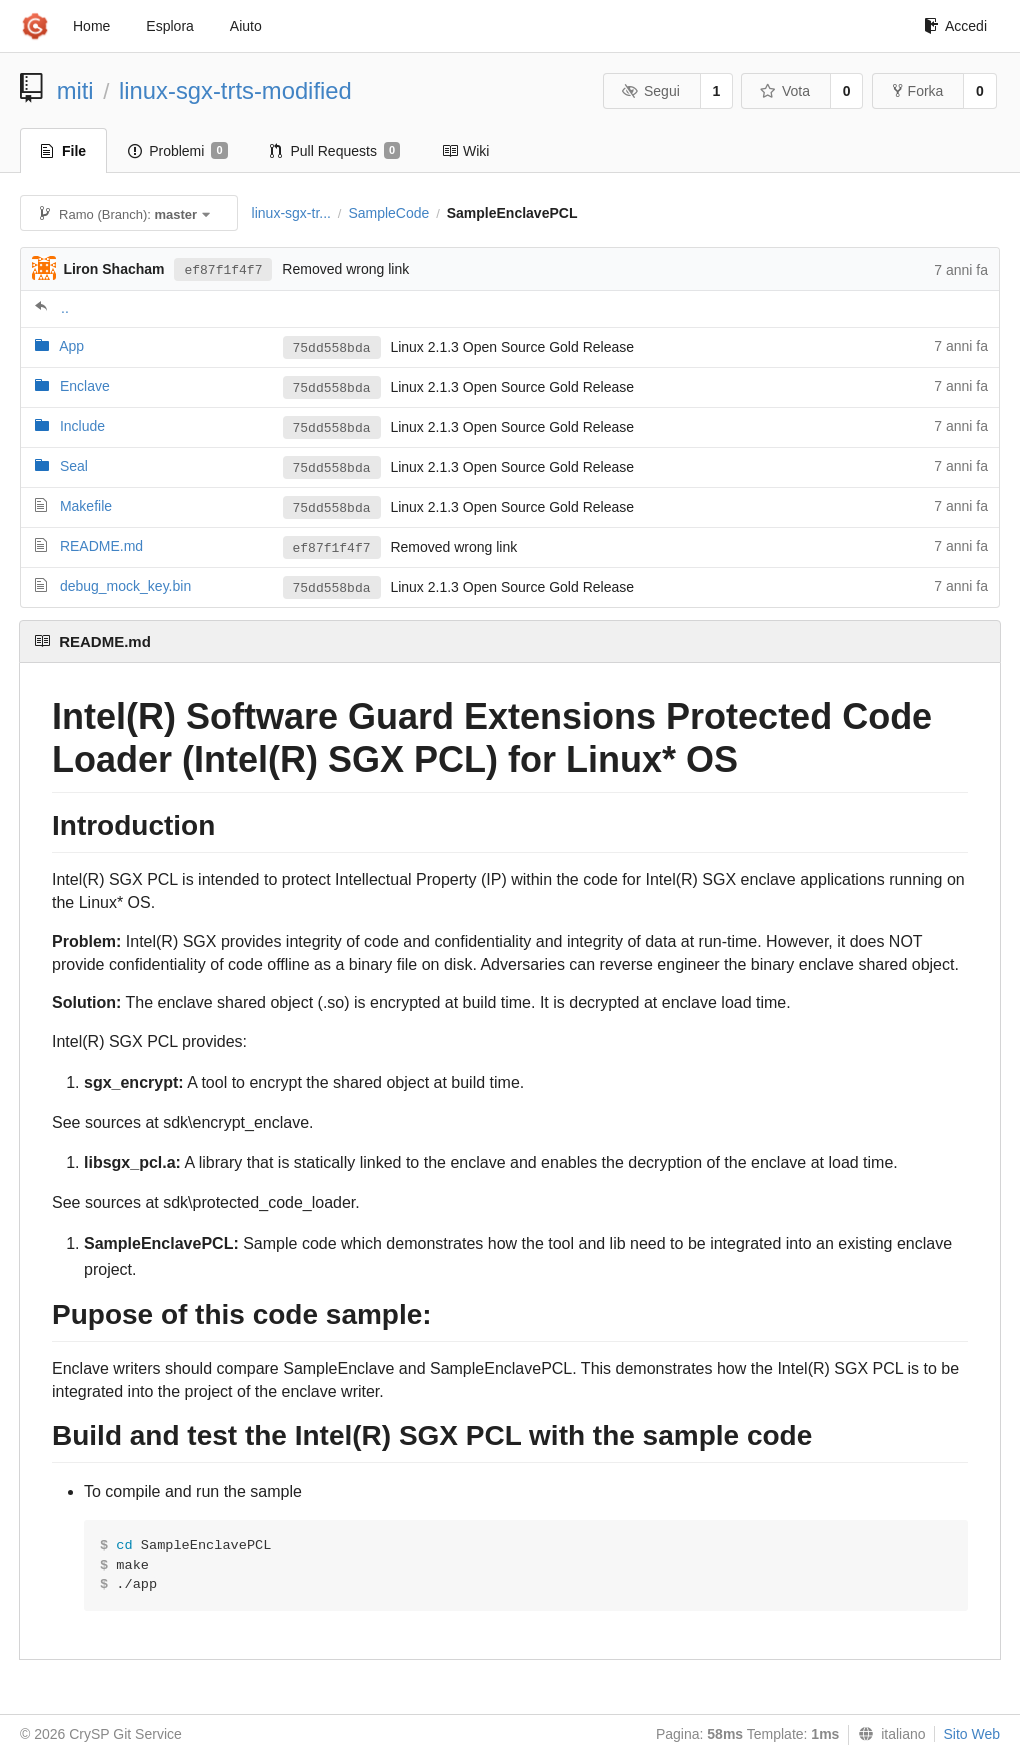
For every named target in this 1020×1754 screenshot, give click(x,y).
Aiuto (246, 26)
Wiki (465, 151)
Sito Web (971, 1734)
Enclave (85, 386)
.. (65, 308)
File (63, 151)
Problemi (177, 151)
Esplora (169, 26)
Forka (918, 91)
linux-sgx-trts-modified (235, 90)
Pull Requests (335, 151)
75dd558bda (332, 348)
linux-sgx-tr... (291, 213)
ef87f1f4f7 (223, 270)
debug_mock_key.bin (125, 586)
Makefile (86, 506)
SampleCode (388, 213)
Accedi (955, 26)
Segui (650, 91)
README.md (101, 546)
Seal (74, 466)
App (71, 346)
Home (91, 26)
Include (82, 426)
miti (75, 90)
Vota (784, 91)
